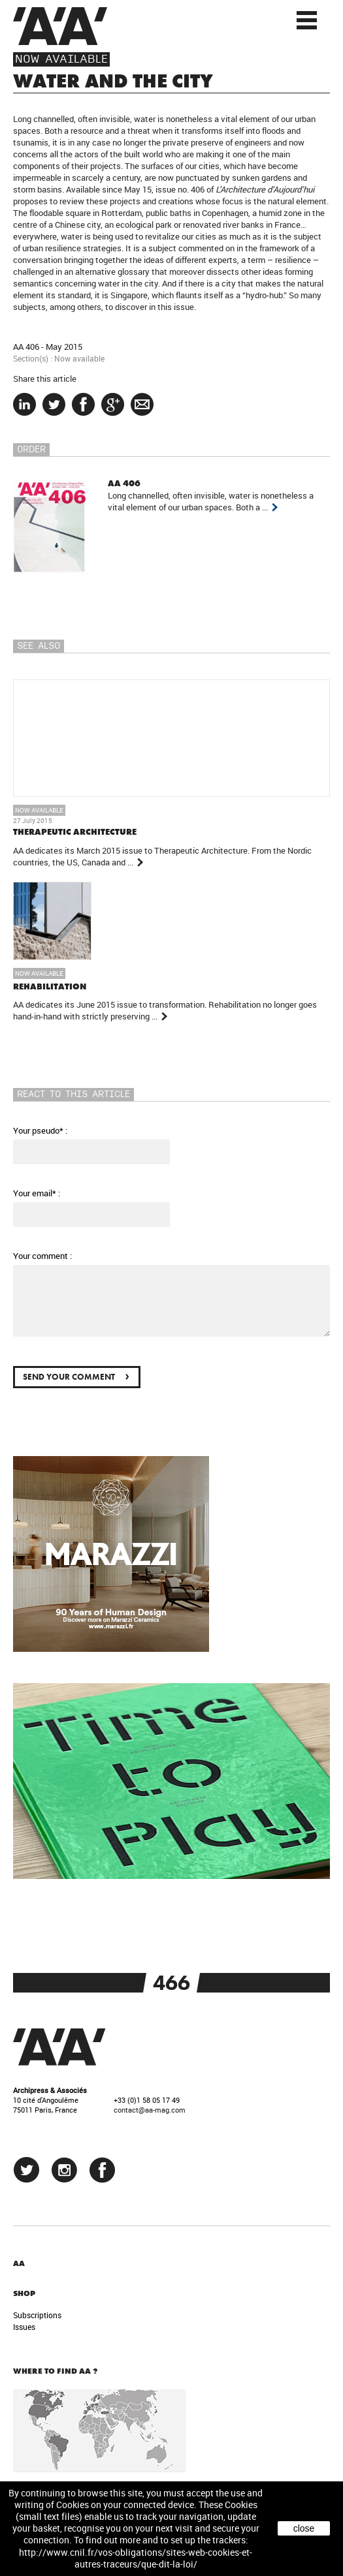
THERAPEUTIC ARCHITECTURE (75, 831)
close (304, 2528)
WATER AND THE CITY (113, 81)
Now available (61, 59)
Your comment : (42, 1256)
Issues (24, 2327)
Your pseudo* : (40, 1130)
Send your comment (76, 1375)
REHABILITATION (49, 986)
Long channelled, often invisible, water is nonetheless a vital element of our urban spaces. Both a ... (211, 501)
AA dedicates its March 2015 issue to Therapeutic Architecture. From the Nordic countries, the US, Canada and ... (162, 856)
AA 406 (26, 346)
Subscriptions (37, 2315)
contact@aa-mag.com (150, 2110)
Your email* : (36, 1193)
